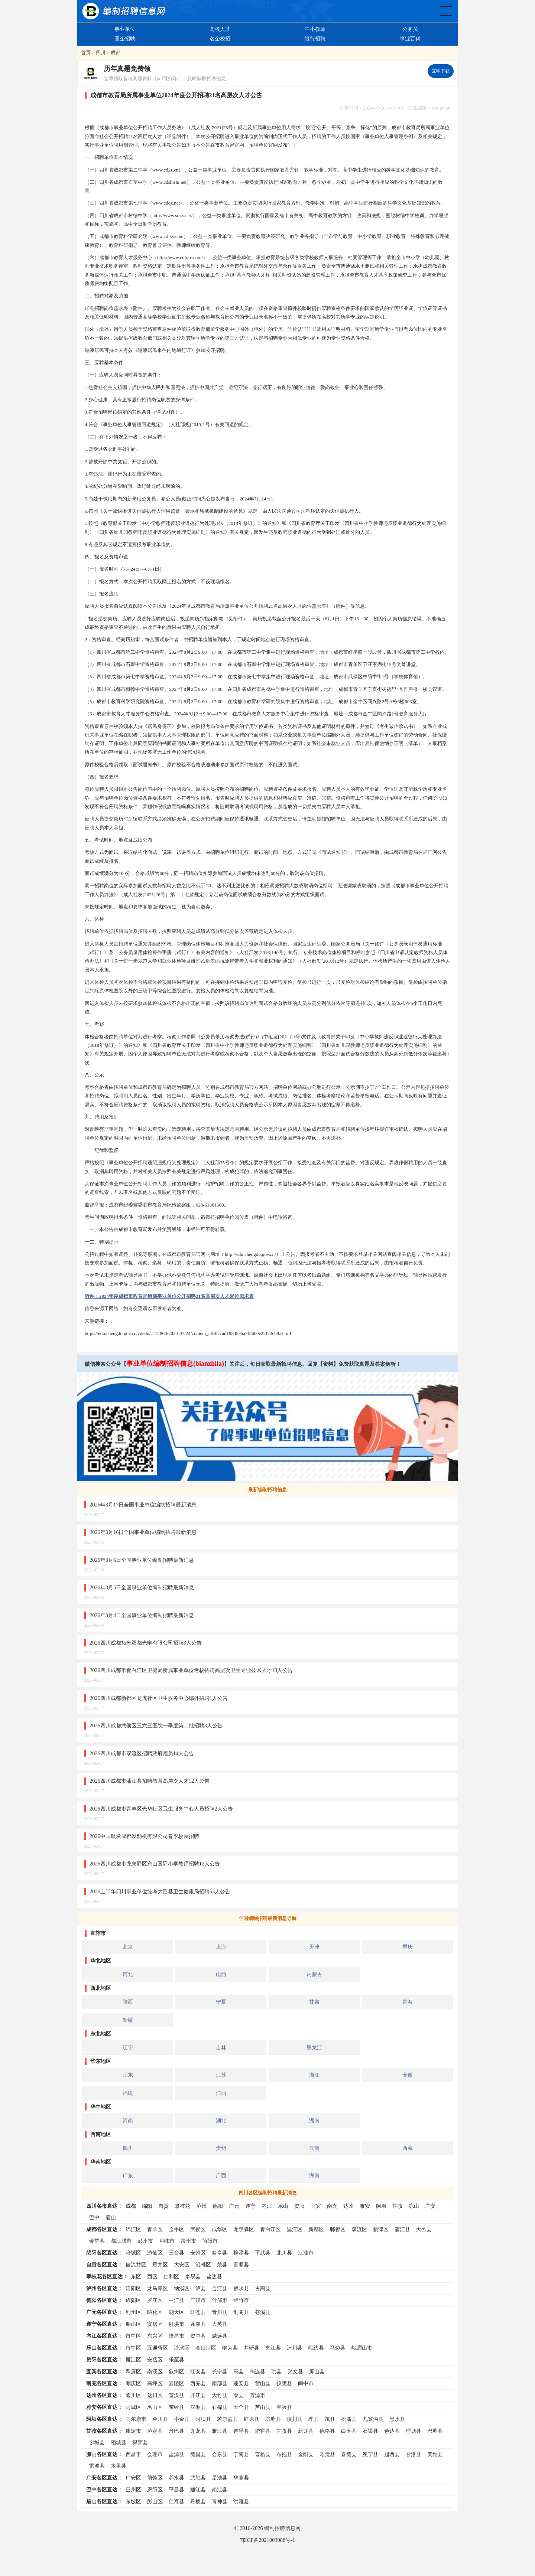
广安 (430, 2206)
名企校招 (220, 39)
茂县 (330, 2419)
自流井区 (136, 2265)
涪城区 (133, 2253)
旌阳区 (133, 2300)
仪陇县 (284, 2383)
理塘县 (413, 2431)
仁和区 (171, 2276)
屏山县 (317, 2371)
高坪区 (155, 2383)
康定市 (133, 2431)
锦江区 (133, 2229)
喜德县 (349, 2454)
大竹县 (219, 2395)
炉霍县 (262, 2431)
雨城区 (133, 2407)
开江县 (198, 2395)
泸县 (200, 2288)
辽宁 (128, 2047)
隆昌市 (176, 2336)
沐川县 (294, 2348)
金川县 (160, 2419)
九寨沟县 (373, 2419)
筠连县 (257, 2371)
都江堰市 (121, 2241)
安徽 (407, 2075)
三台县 (176, 2253)
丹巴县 (176, 2431)
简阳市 (210, 2241)
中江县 (176, 2300)
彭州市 (145, 2241)
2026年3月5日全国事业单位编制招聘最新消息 (142, 1587)
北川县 (284, 2253)
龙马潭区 (157, 2288)
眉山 (111, 2217)
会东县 (219, 2454)
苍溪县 (262, 2312)
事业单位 (124, 29)
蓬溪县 (198, 2324)
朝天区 (176, 2312)
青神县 (219, 2501)
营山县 (262, 2383)
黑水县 (397, 2419)
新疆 (128, 2020)
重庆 (407, 1947)
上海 (221, 1947)
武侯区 (198, 2229)
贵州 (221, 2148)
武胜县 (198, 2478)
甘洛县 (413, 2454)
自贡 (163, 2206)
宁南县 (241, 2454)
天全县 (241, 2407)
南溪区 (155, 2371)
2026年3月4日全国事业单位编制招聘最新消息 (142, 1615)
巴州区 (133, 2489)
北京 (128, 1947)
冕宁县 (370, 2454)
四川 (101, 52)
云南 (314, 2148)
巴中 (94, 2217)
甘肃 (314, 2002)
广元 (234, 2206)
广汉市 (198, 2300)
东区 (136, 2276)
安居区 (155, 2324)
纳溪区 (181, 2288)
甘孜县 (284, 2431)
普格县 (262, 2454)
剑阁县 (241, 2312)
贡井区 (160, 2265)
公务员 (410, 29)
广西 (221, 2175)
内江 (267, 2206)
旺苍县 (198, 2312)
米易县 (193, 2276)
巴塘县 (435, 2431)
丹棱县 (198, 2501)
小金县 (181, 2419)
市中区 (133, 2336)
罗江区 (155, 2300)
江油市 (306, 2253)
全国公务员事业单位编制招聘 (446, 11)
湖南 (314, 2120)
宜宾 (316, 2206)
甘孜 (397, 2206)
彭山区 (155, 2501)
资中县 (198, 2336)
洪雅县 (241, 2501)
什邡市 (219, 2300)
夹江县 (273, 2348)
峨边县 (316, 2348)
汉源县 (198, 2407)
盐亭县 (219, 2253)
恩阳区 (155, 2489)
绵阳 (147, 2206)
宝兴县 (284, 2407)
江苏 (221, 2075)
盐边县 (214, 2276)
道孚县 (241, 2431)
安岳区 (155, 2360)
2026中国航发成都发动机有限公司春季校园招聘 (144, 1836)
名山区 (155, 2407)
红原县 (251, 2419)
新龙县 (306, 2431)
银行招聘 (315, 39)
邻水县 (176, 2478)
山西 (221, 1974)
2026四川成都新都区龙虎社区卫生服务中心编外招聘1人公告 (159, 1698)
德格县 (327, 2431)
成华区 (219, 2229)
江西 (221, 2093)
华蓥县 (241, 2478)
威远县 (219, 2336)
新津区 (381, 2229)
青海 (407, 2002)
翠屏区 (133, 2371)
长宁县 (219, 2371)
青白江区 (270, 2229)
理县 (313, 2419)
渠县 (238, 2395)
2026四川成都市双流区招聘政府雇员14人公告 (142, 1753)
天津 (314, 1947)
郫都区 (338, 2229)
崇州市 (188, 2241)
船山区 (133, 2324)
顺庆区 (133, 2383)
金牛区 (176, 2229)
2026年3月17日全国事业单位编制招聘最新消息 (143, 1505)
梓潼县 (241, 2253)
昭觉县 (327, 2454)
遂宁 (250, 2206)
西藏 (407, 2148)
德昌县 (198, 2454)
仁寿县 (176, 2501)
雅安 (365, 2206)
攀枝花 (182, 2206)
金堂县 (97, 2241)
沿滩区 (203, 2265)
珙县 (276, 2371)
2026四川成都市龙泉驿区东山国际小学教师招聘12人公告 (155, 1864)
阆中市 (306, 2383)
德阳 (218, 2206)
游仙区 (155, 2253)
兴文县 (295, 2371)
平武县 (262, 2253)
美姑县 (435, 2454)
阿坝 (381, 2206)
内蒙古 (314, 1974)
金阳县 (306, 2454)
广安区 (133, 2478)
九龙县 (198, 2431)
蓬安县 (241, 2383)
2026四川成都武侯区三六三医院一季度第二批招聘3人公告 (156, 1725)
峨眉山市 (361, 2348)
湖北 (221, 2120)
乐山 (283, 2206)
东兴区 (155, 2336)
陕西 (128, 2002)
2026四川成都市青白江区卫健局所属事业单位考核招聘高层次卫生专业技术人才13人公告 (191, 1670)
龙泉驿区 (243, 2229)
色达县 (392, 2431)
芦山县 (262, 2407)
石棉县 (219, 2407)
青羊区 (155, 2229)
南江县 (219, 2489)
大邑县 (424, 2229)
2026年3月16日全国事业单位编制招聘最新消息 (143, 1532)
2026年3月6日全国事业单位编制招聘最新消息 (142, 1560)
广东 (128, 2175)
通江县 (198, 2489)
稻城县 (118, 2442)
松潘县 (349, 2419)
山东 (128, 2075)
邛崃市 (167, 2241)
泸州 (201, 2206)
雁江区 (133, 2360)
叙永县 (241, 2288)
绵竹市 (241, 2300)
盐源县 (176, 2454)
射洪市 (176, 2324)
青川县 (219, 2312)
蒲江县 (402, 2229)
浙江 (314, 2075)
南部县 (219, 2383)
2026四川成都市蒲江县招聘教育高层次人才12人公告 (150, 1781)
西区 (152, 2276)
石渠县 (370, 2431)
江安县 (198, 2371)
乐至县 (176, 2360)
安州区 (198, 2253)
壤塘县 (273, 2419)
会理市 (155, 2454)
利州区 (133, 2312)
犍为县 (230, 2348)
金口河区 (205, 2348)
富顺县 (241, 2265)
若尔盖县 (227, 2419)
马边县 (338, 2348)
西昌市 (133, 2454)
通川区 (133, 2395)
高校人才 (220, 29)
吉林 (221, 2047)
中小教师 (315, 29)
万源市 (257, 2395)
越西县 (392, 2454)
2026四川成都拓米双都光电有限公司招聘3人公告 (146, 1643)
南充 (332, 2206)
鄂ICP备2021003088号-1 (267, 2540)
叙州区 (176, 2371)
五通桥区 (157, 2348)
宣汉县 (176, 2395)
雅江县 (219, 2431)
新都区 (316, 2229)
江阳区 (133, 2288)
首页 (86, 52)
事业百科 (410, 39)
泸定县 (155, 2431)
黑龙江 (314, 2047)
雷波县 (97, 2466)
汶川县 (294, 2419)
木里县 (118, 2466)
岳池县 (219, 2478)
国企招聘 (124, 39)
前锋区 (155, 2478)
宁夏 (221, 2002)
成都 (115, 52)
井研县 (251, 2348)
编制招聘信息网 (282, 2528)
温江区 (294, 2229)
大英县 (219, 2324)
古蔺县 (262, 2288)
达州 (348, 2206)
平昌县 (176, 2489)
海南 (314, 2175)
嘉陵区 (176, 2383)
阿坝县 (203, 2419)
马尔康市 (136, 2419)
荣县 (222, 2265)
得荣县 (140, 2442)
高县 (238, 2371)
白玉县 (349, 2431)
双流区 (359, 2229)
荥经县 (176, 2407)
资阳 (299, 2206)
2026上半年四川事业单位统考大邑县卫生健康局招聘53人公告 (160, 1891)
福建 (128, 2093)
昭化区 (155, 2312)
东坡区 (133, 2501)
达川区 (155, 2395)
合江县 (219, 2288)
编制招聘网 (123, 11)
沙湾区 (181, 2348)
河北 (128, 1974)
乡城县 (97, 2442)
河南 (128, 2120)
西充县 (198, 2383)
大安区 (181, 2265)
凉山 (414, 2206)
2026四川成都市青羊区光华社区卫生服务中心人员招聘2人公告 (161, 1809)
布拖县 (284, 2454)
